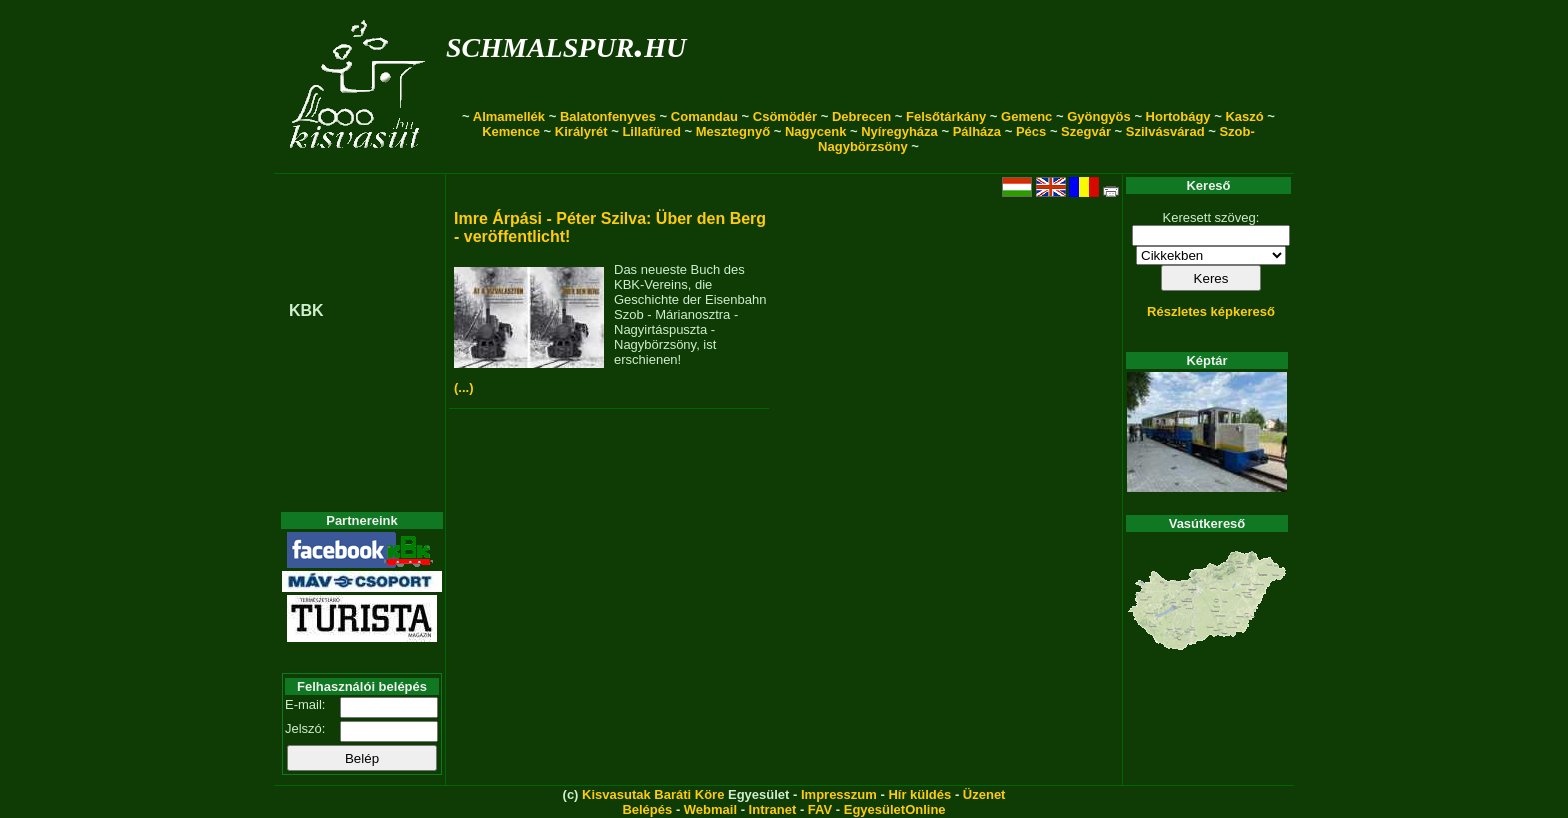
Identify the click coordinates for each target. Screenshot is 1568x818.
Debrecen (861, 116)
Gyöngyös (1099, 116)
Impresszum (839, 794)
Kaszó (1244, 116)
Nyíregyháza (899, 131)
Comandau (704, 116)
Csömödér (785, 116)
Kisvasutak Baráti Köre (653, 794)
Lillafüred (651, 131)
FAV (820, 809)
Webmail (710, 809)
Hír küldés (919, 794)
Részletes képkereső (1211, 311)
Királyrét (581, 131)
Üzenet (984, 794)
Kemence (511, 131)
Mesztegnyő (733, 131)
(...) (464, 387)
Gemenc (1026, 116)
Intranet (773, 809)
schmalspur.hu (566, 43)
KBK (306, 310)
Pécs (1031, 131)
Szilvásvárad (1165, 131)
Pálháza (977, 131)
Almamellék (509, 116)
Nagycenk (815, 131)
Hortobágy (1178, 116)
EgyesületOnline (895, 809)
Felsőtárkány (946, 116)
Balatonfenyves (608, 116)
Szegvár (1086, 131)
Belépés (647, 809)
